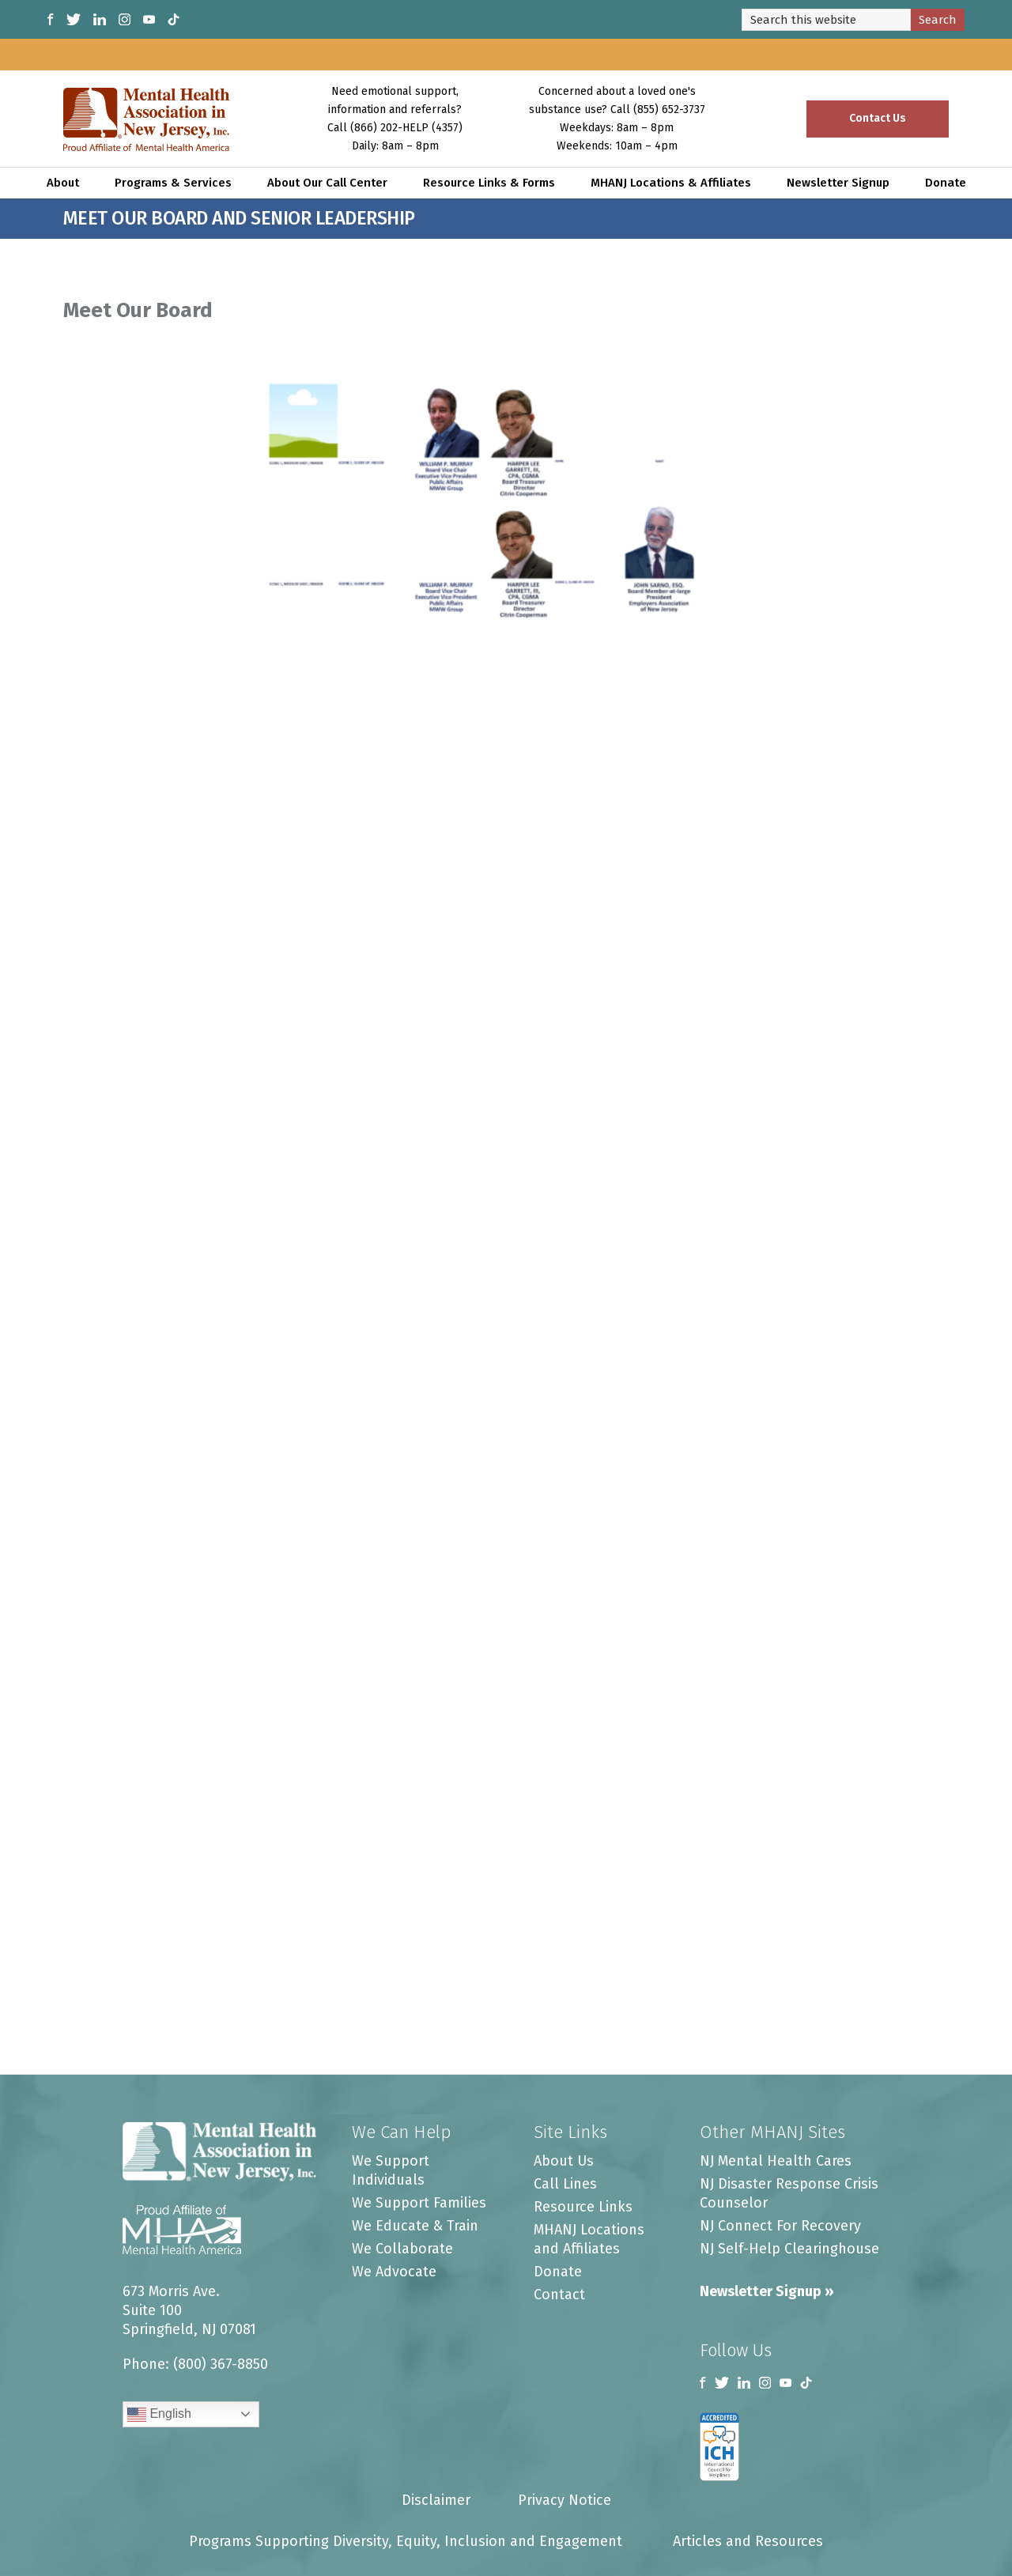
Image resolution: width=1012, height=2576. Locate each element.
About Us (564, 2161)
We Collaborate (402, 2248)
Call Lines (565, 2184)
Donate (558, 2271)
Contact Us (877, 118)
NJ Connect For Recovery (780, 2225)
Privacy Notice (564, 2500)
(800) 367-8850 (220, 2364)
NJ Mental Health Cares (776, 2161)
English (159, 2414)
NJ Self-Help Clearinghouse (789, 2248)
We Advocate (394, 2271)
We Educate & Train (415, 2225)
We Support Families (419, 2203)
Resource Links (583, 2206)
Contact (559, 2294)
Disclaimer (436, 2500)
